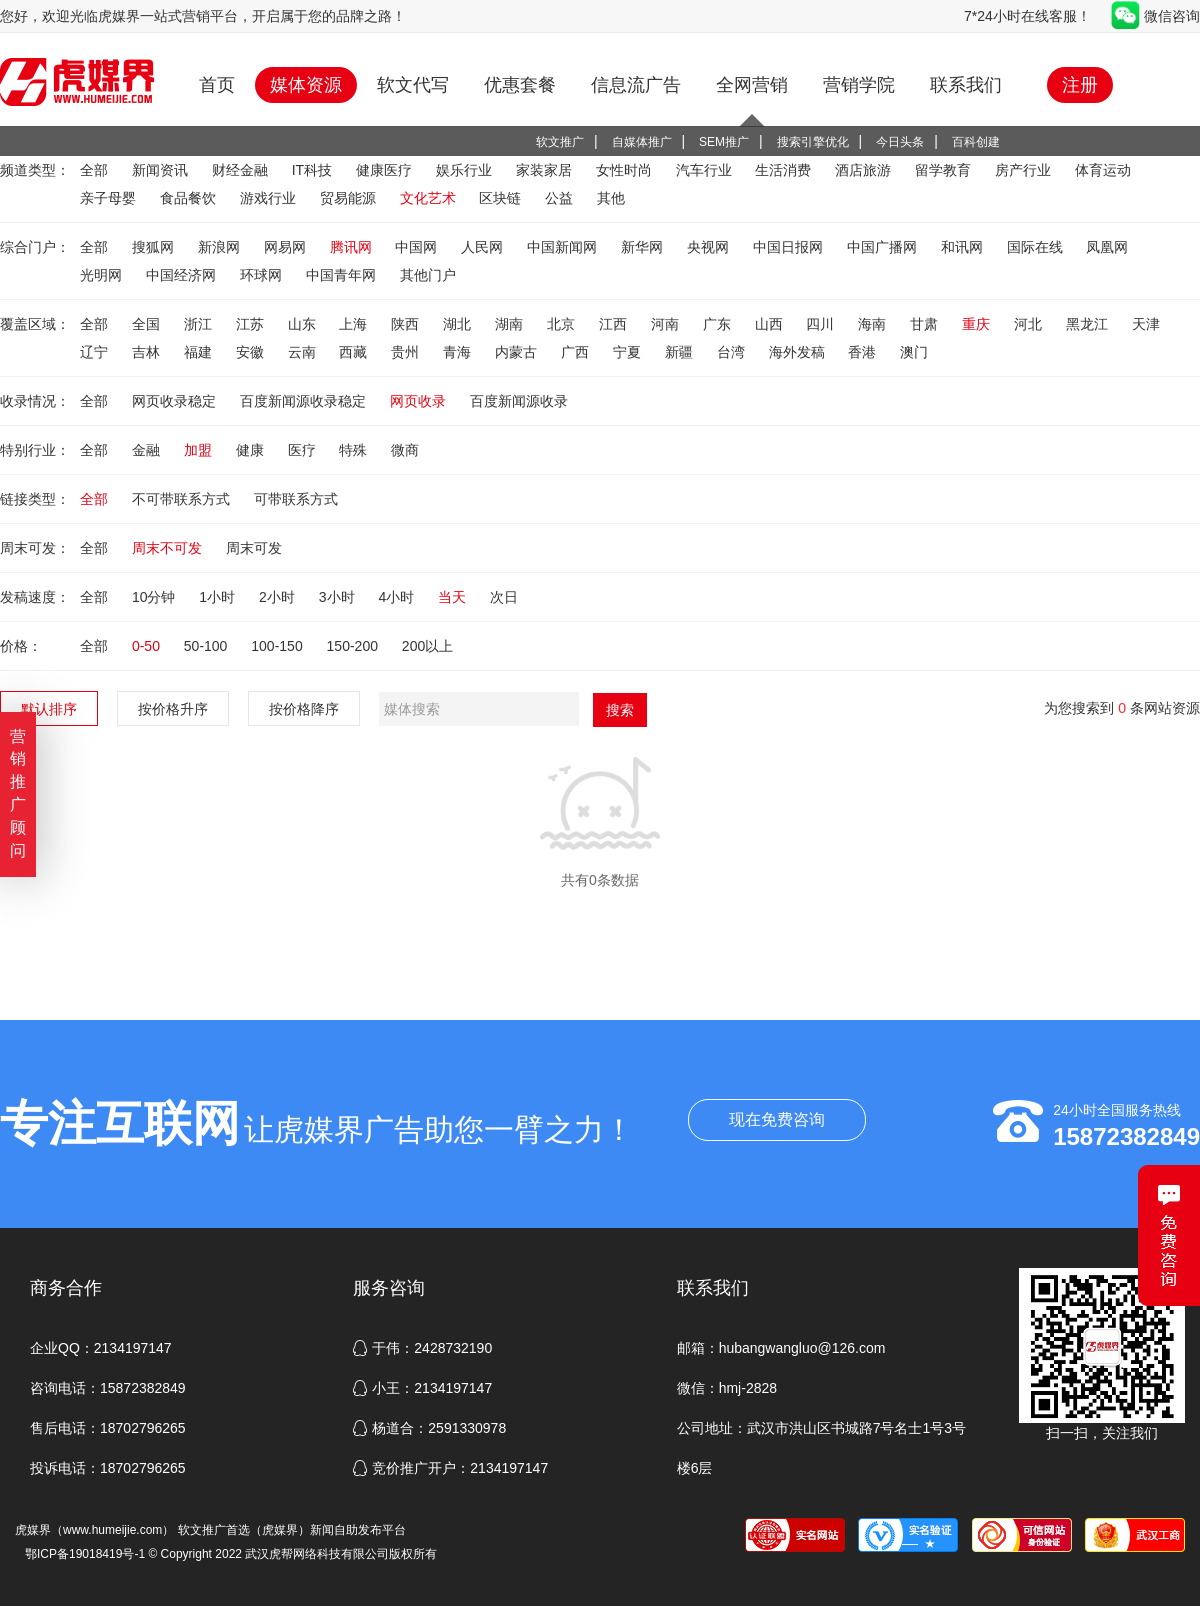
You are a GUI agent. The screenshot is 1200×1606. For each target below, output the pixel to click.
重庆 (978, 324)
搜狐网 (155, 247)
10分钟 (155, 597)
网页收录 (420, 401)
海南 (874, 324)
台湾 (733, 352)
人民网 (484, 247)
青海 (459, 352)
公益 (561, 198)
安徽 (252, 352)
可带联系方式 (296, 499)
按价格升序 (173, 709)
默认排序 (49, 709)
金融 (148, 450)
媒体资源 (306, 85)
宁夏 (629, 352)
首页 (217, 85)
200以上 (427, 646)
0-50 (148, 646)
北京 (563, 324)
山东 (304, 324)
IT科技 (314, 170)
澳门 (914, 352)
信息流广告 (636, 85)
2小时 (279, 597)
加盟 (200, 450)
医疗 (304, 450)
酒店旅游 (865, 170)
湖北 (459, 324)
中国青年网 (343, 275)
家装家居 (546, 170)
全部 (96, 170)
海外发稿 (799, 352)
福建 (200, 352)
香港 (864, 352)
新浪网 (221, 247)
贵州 (407, 352)
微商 (405, 450)
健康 (252, 450)
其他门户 (428, 275)
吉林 (148, 352)
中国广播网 (884, 247)
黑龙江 (1089, 324)
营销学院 (859, 85)
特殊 (355, 450)
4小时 (398, 597)
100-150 (278, 646)
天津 (1146, 324)
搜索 (620, 710)
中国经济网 (183, 275)
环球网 (263, 275)
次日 (504, 597)
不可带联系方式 (183, 499)
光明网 (103, 275)
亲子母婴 (110, 198)
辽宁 (96, 352)
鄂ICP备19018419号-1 (85, 1554)
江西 (615, 324)
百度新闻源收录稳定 (305, 401)
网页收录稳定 (176, 401)
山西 (771, 324)
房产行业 (1025, 170)
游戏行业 (270, 198)
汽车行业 (706, 170)
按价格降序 (304, 709)
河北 (1030, 324)
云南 (304, 352)
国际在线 (1037, 247)
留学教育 (945, 170)
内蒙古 (518, 352)
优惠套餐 (520, 85)
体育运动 (1103, 170)
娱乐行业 (466, 170)
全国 (148, 324)
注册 (1080, 85)
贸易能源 (350, 198)
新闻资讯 (162, 170)
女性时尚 (626, 170)
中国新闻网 (564, 247)
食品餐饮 (190, 198)
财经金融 (242, 170)
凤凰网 (1107, 247)
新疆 (681, 352)
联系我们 (966, 85)
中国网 (418, 247)
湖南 (511, 324)
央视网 (710, 247)
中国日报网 (790, 247)
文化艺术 (430, 198)
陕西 (407, 324)
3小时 (339, 597)
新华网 (644, 247)
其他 (611, 198)
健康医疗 (386, 170)
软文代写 (413, 85)
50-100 (207, 646)
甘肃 (926, 324)
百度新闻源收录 (519, 401)
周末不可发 (169, 548)
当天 (454, 597)
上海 (355, 324)
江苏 (252, 324)
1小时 (219, 597)
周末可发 (254, 548)
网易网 (287, 247)
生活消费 (785, 170)
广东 (719, 324)
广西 (577, 352)
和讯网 (964, 247)
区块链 (502, 198)
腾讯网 (353, 247)
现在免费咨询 (777, 1119)
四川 (822, 324)
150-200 (354, 646)
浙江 (200, 324)
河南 (667, 324)
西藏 (355, 352)
